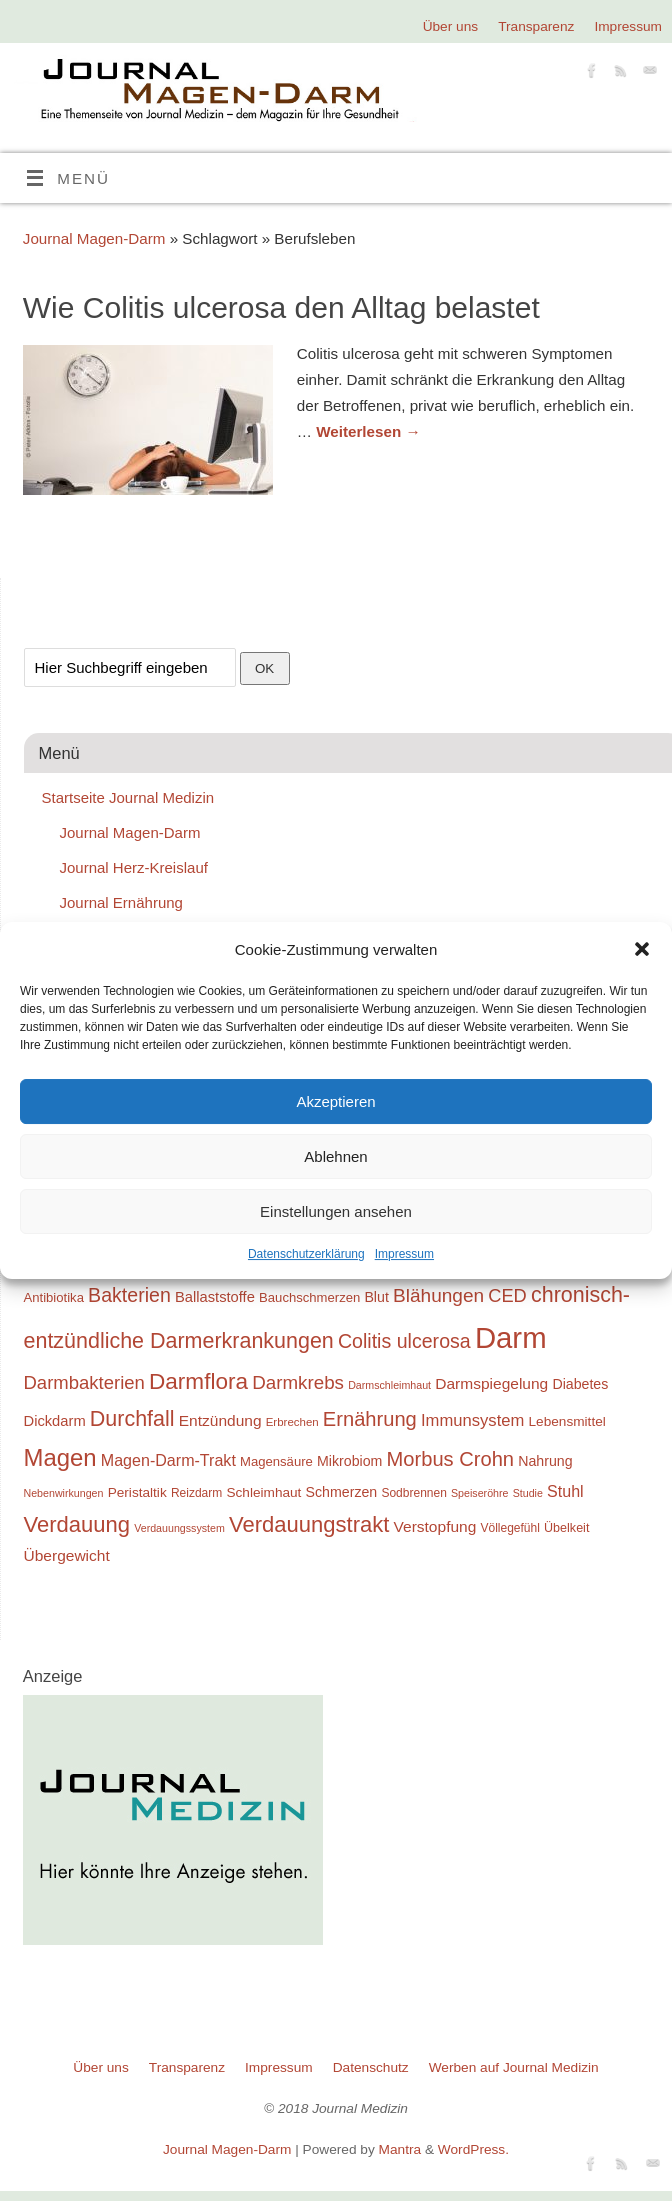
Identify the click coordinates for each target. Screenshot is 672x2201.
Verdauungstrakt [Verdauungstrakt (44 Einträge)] (309, 1524)
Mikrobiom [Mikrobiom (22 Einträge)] (349, 1461)
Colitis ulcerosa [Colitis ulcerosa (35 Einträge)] (404, 1341)
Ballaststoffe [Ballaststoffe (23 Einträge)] (215, 1297)
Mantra (400, 2149)
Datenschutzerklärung (306, 1254)
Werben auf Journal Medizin (514, 2067)
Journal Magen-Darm (94, 238)
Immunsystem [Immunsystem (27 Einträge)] (472, 1420)
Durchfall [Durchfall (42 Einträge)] (132, 1419)
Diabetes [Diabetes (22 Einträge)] (580, 1384)
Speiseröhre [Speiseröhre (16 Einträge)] (479, 1493)
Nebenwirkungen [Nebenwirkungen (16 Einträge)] (64, 1493)
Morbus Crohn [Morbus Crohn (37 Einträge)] (451, 1459)
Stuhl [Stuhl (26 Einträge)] (565, 1491)
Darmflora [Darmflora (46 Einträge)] (198, 1381)
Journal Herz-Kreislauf (134, 867)
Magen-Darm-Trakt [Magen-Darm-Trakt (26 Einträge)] (168, 1460)
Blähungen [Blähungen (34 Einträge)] (438, 1295)
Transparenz (536, 26)
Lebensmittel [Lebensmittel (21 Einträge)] (567, 1421)
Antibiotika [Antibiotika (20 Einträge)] (54, 1297)
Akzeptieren (335, 1101)
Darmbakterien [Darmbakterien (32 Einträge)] (84, 1382)
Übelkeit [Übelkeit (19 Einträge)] (566, 1528)
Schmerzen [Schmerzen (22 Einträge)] (342, 1492)
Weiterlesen (368, 431)
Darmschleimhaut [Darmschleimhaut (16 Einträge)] (389, 1385)
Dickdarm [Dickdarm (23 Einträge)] (55, 1421)
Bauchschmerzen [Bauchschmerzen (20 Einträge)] (309, 1297)
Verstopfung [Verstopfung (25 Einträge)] (435, 1526)
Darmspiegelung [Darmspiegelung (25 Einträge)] (491, 1383)
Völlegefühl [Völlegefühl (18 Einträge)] (510, 1528)
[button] (642, 949)
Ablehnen (335, 1156)
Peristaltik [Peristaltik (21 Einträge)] (137, 1492)
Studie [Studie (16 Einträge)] (528, 1493)
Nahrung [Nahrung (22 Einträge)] (545, 1461)
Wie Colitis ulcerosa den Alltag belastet (281, 307)
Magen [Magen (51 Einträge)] (60, 1457)
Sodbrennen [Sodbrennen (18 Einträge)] (413, 1493)
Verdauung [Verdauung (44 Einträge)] (77, 1524)
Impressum (404, 1254)
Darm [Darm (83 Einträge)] (511, 1337)
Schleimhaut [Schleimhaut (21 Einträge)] (263, 1492)
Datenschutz (371, 2067)
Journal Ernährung (121, 902)
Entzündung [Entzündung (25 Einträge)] (220, 1420)
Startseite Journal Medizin (128, 797)
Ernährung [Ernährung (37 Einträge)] (370, 1419)
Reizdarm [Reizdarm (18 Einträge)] (196, 1493)
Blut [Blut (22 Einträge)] (376, 1297)
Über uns (450, 26)
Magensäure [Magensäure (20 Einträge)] (276, 1461)
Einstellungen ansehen (336, 1211)
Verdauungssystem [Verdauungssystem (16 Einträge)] (179, 1528)
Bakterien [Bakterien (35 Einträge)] (129, 1295)
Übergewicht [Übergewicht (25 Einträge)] (67, 1555)
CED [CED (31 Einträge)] (507, 1295)
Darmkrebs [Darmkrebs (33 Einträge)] (298, 1382)
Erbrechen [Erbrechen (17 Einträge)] (292, 1422)
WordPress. (473, 2149)
